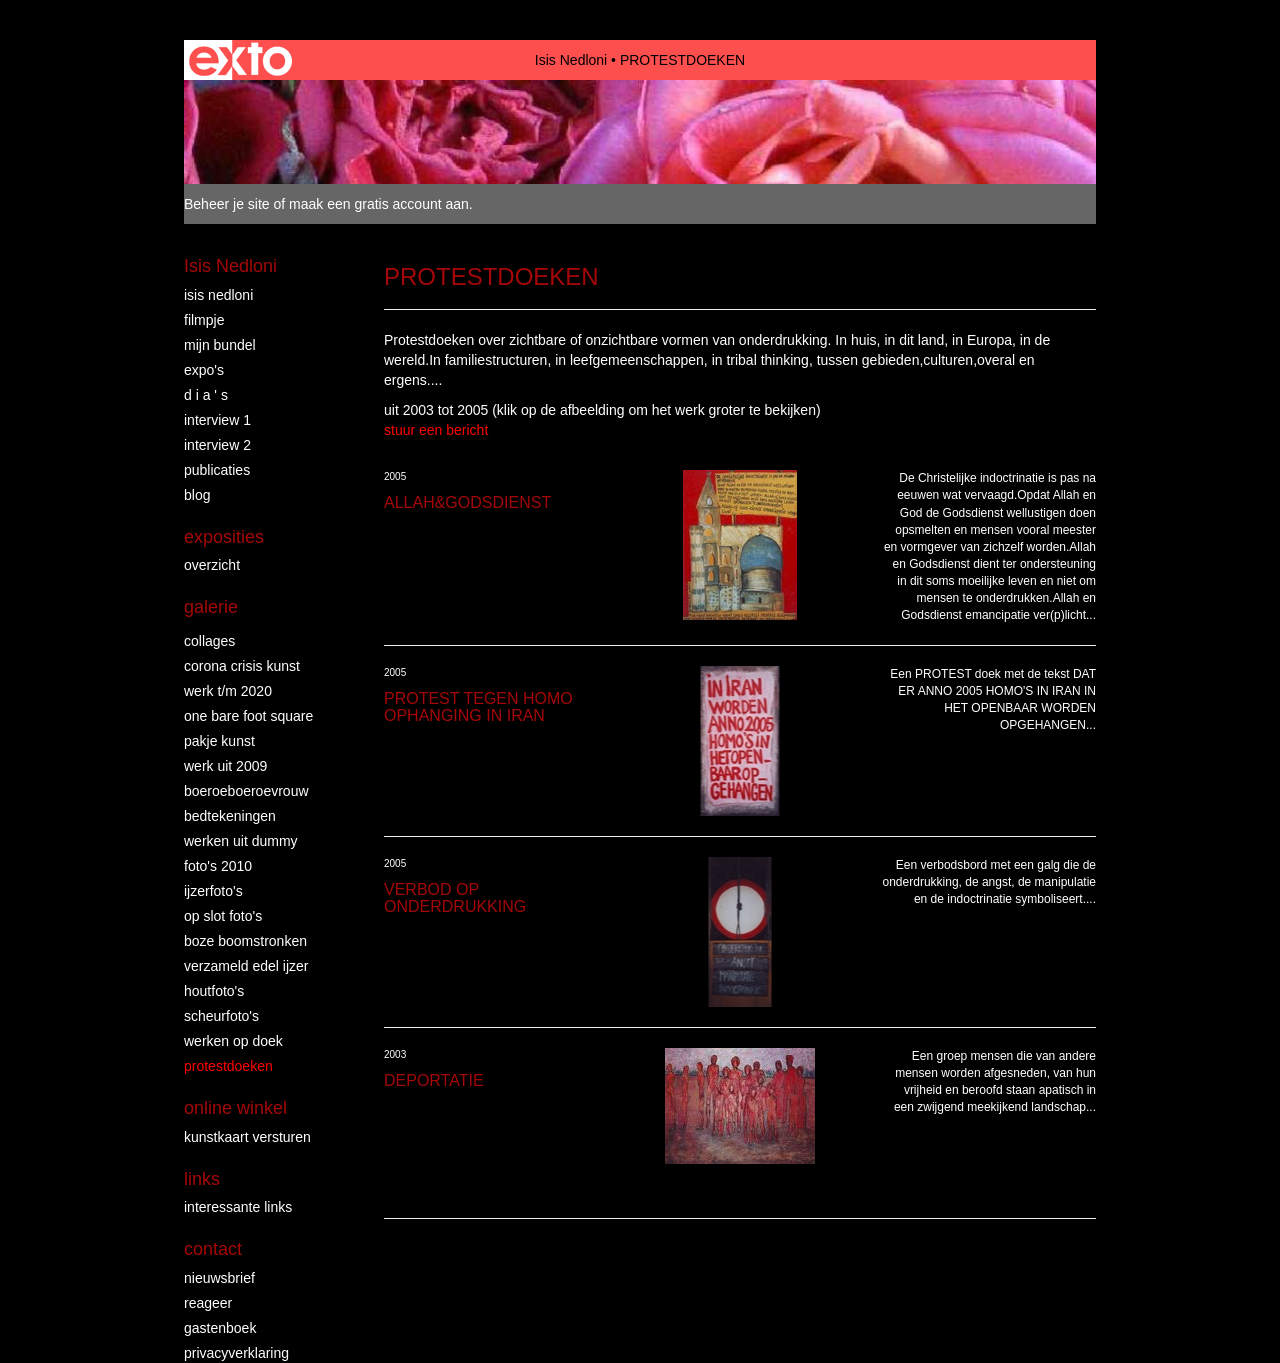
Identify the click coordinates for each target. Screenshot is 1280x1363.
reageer (208, 1303)
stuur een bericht (436, 430)
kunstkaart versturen (247, 1137)
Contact (213, 1249)
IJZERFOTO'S (213, 891)
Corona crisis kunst (242, 666)
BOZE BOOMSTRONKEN (245, 941)
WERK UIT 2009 (225, 766)
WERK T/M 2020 (228, 691)
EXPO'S (204, 370)
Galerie (211, 607)
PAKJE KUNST (219, 741)
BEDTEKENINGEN (230, 816)
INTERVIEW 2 (217, 445)
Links (202, 1179)
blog (197, 495)
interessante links (238, 1207)
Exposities (224, 537)
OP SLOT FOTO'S (223, 916)
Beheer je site (227, 204)
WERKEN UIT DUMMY (241, 841)
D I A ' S (206, 395)
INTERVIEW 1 (217, 420)
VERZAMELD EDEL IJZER (246, 966)
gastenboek (220, 1328)
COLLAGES (209, 641)
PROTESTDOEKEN (228, 1066)
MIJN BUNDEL (220, 345)
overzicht (212, 565)
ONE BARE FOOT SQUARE (248, 716)
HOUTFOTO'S (214, 991)
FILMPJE (204, 320)
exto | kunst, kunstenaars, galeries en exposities (240, 60)
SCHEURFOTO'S (221, 1016)
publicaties (217, 470)
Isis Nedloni (571, 60)
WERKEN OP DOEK (233, 1041)
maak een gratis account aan (379, 204)
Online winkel (235, 1108)
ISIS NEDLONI (218, 295)
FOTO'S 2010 (218, 866)
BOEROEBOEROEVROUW (246, 791)
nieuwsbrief (219, 1278)
